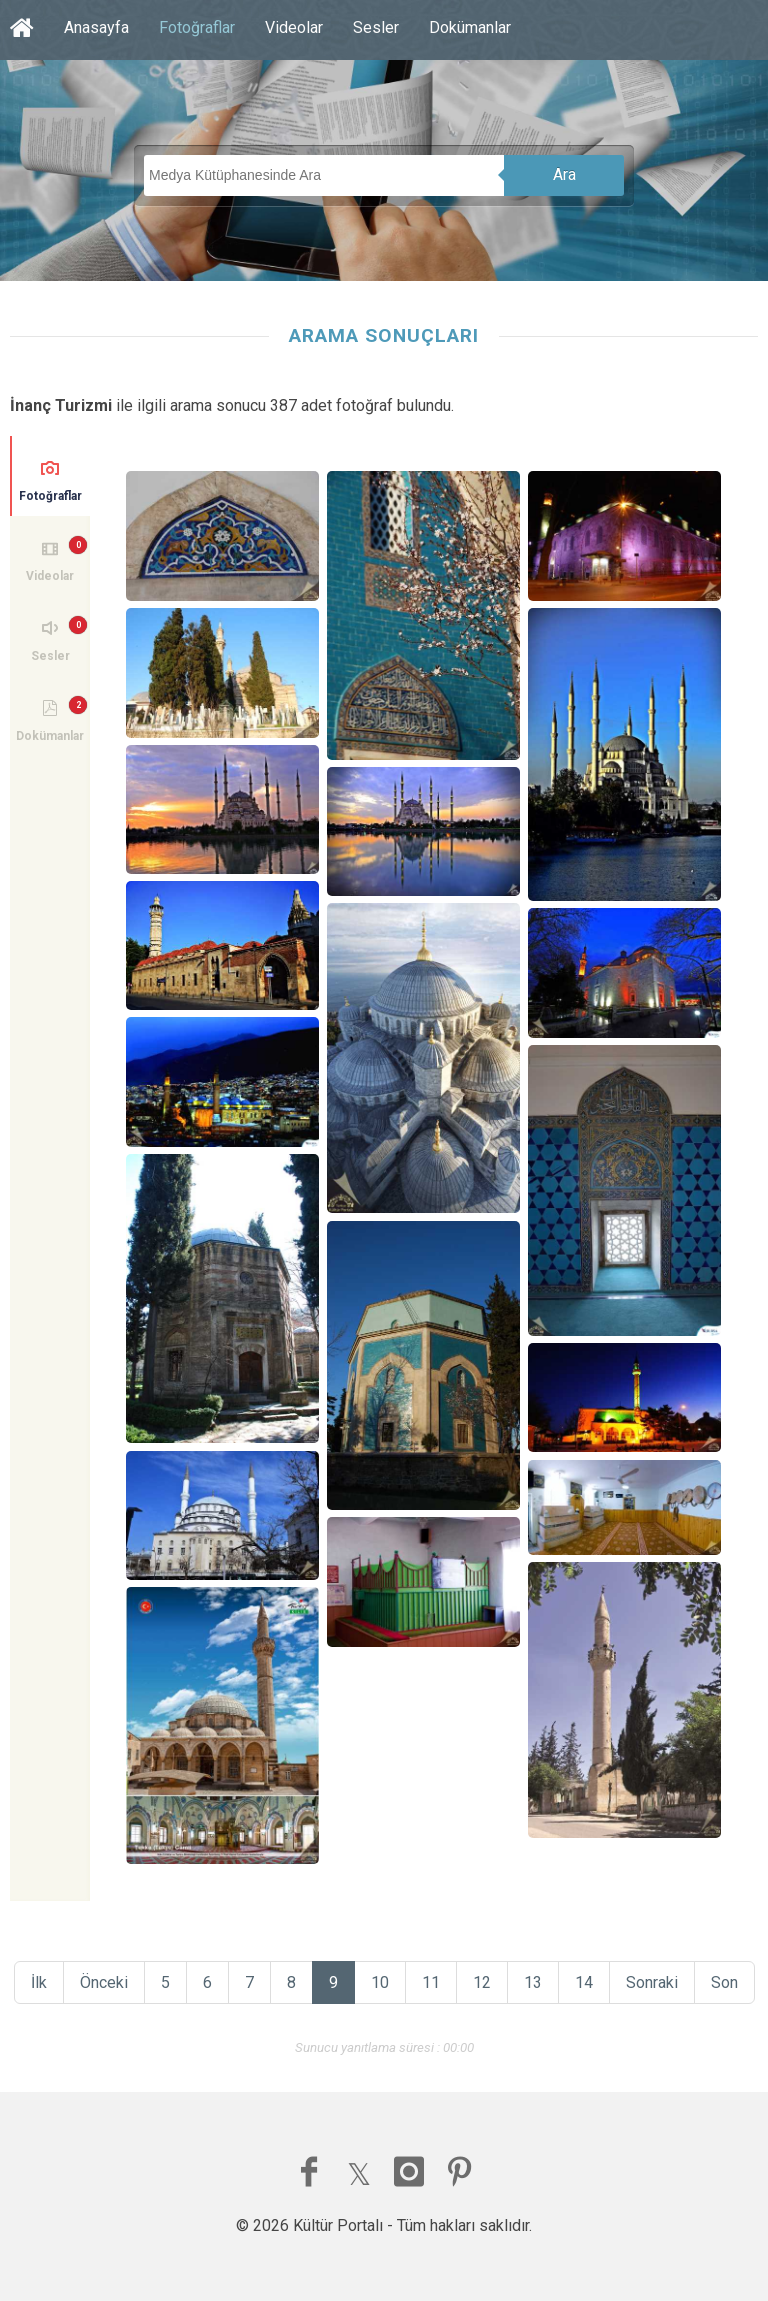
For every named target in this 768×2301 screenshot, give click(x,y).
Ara (564, 174)
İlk (39, 1982)
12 (482, 1982)
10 (380, 1982)
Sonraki (652, 1982)
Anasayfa (96, 27)
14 (584, 1982)
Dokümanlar (470, 27)
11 (431, 1982)
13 (533, 1982)
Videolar (294, 27)
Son (724, 1982)
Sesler (376, 27)
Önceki (104, 1982)
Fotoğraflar (197, 27)
